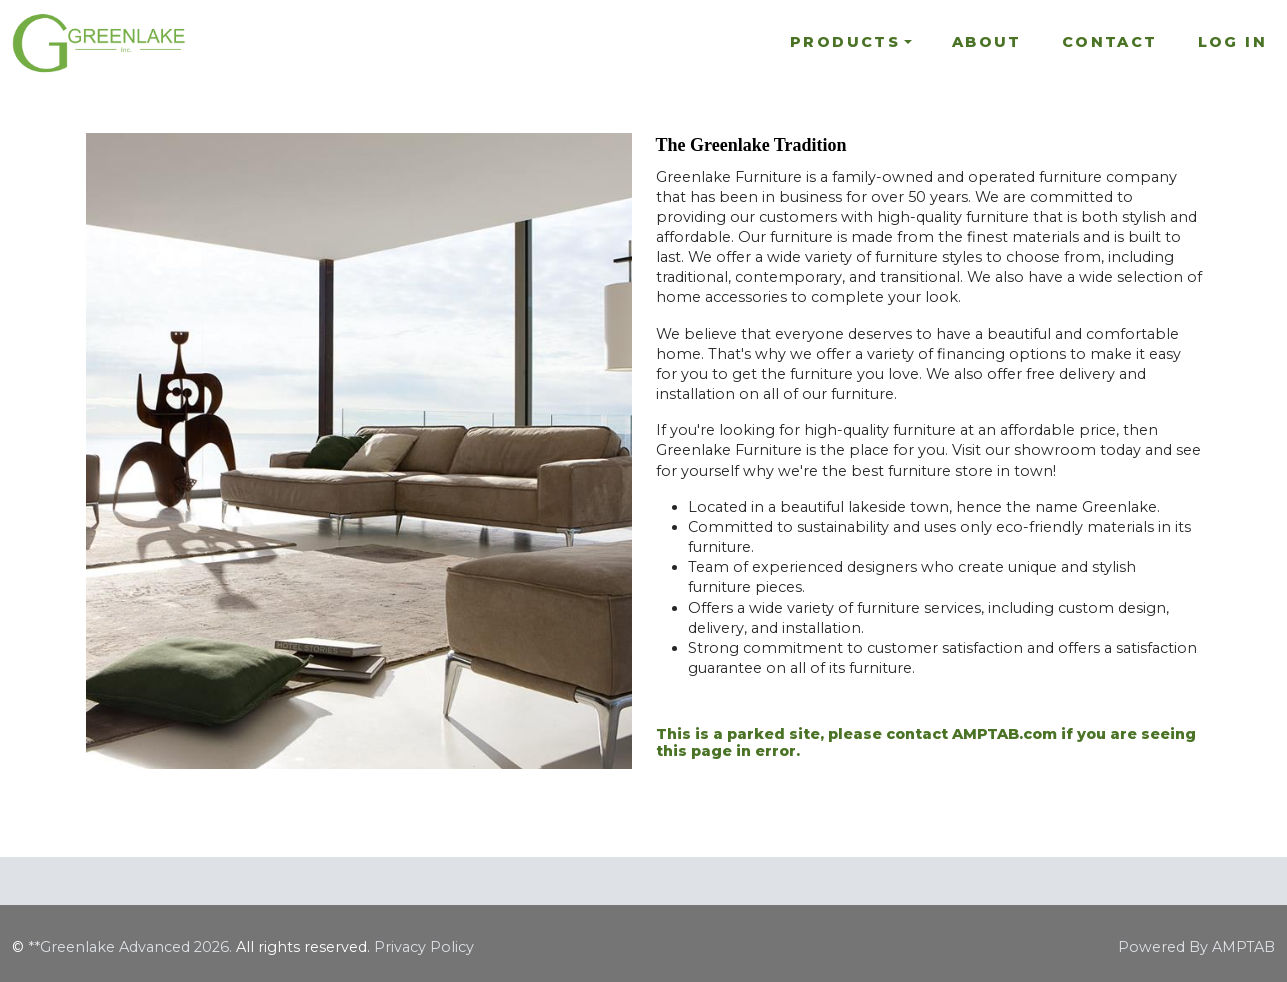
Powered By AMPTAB (1196, 947)
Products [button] (845, 42)
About (987, 42)
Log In (1232, 42)
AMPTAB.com (1004, 734)
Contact (1110, 42)
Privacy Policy (424, 947)
